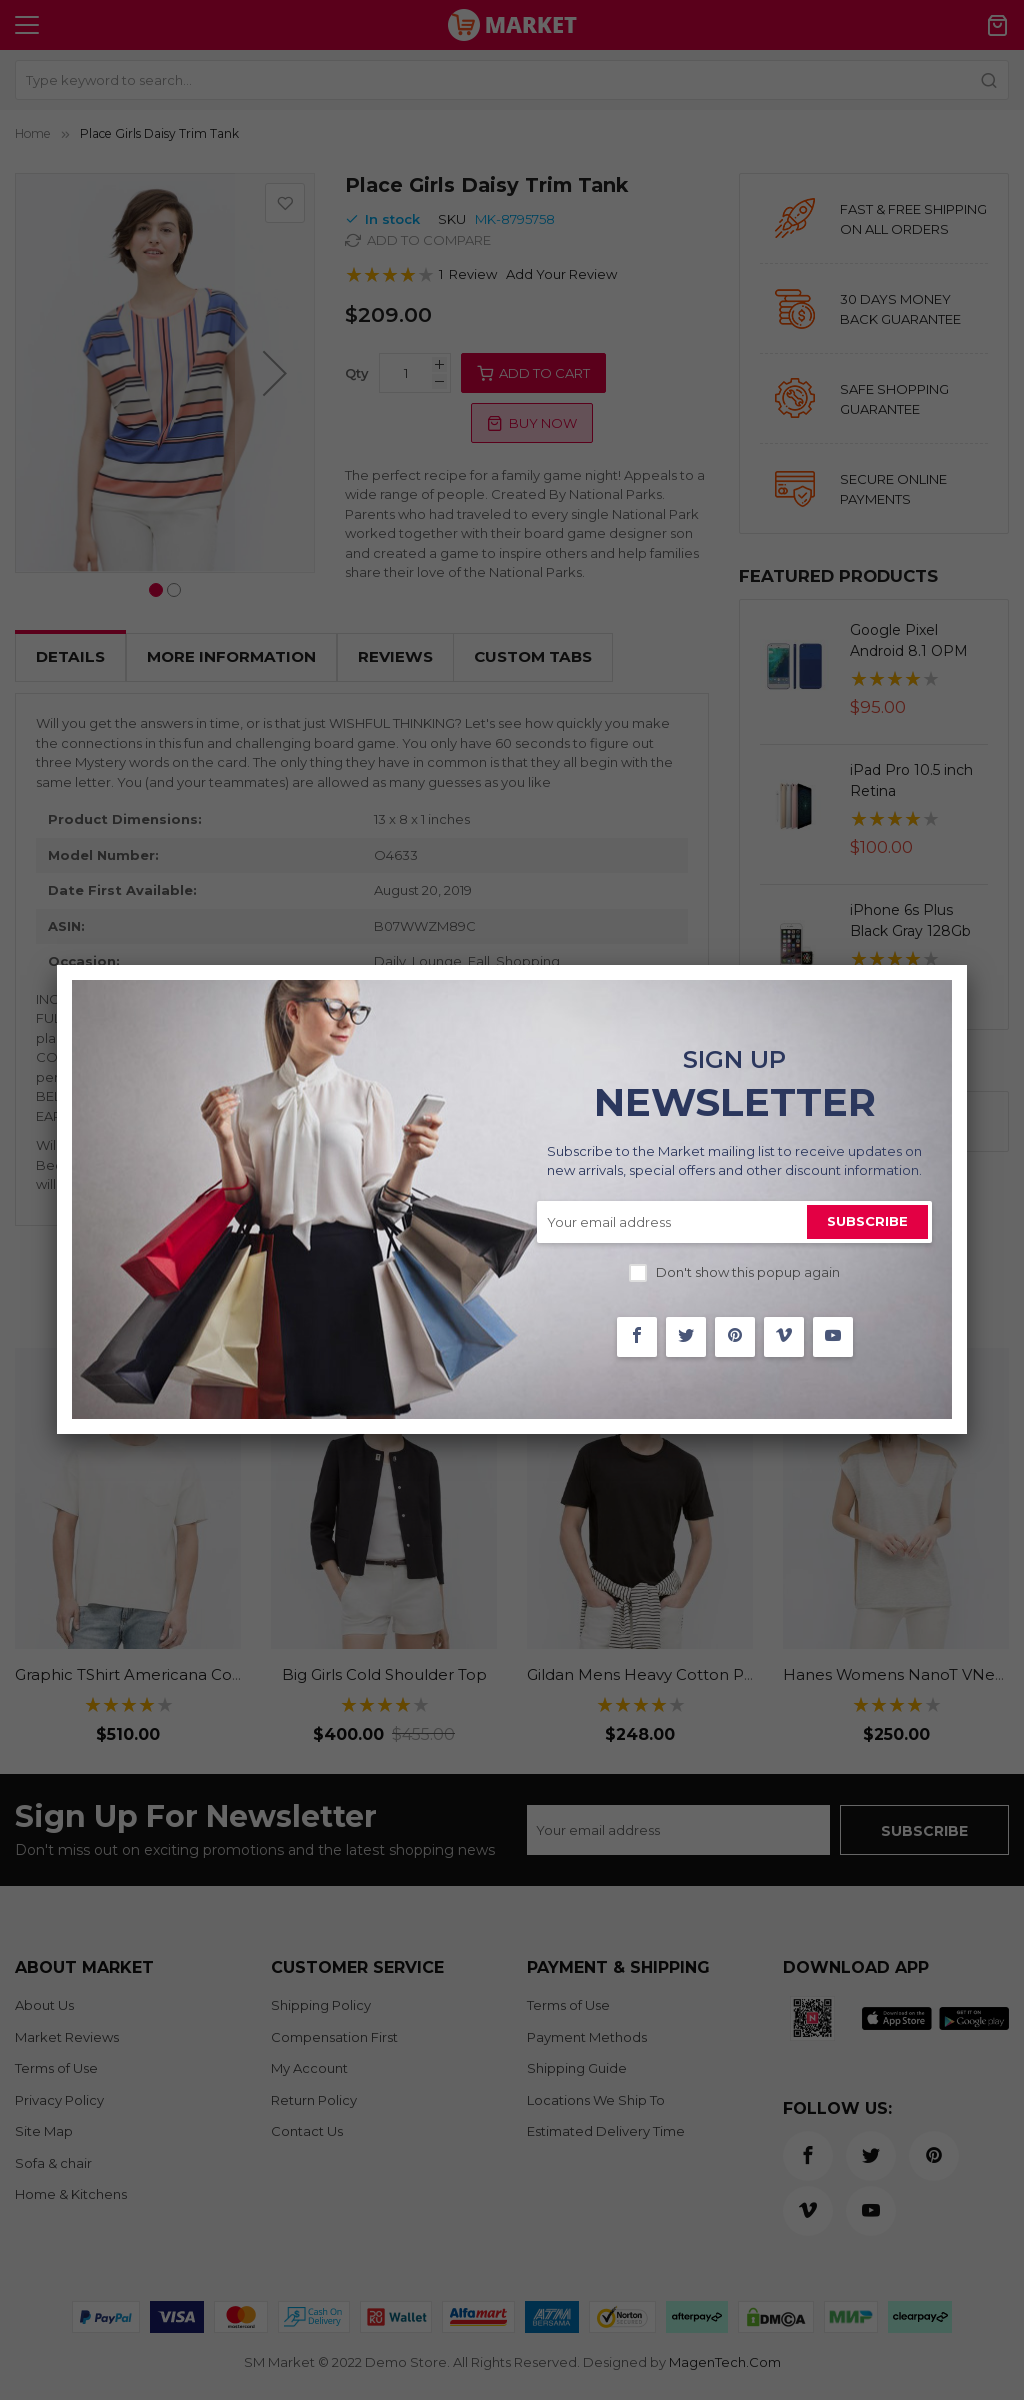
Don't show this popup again (748, 1272)
